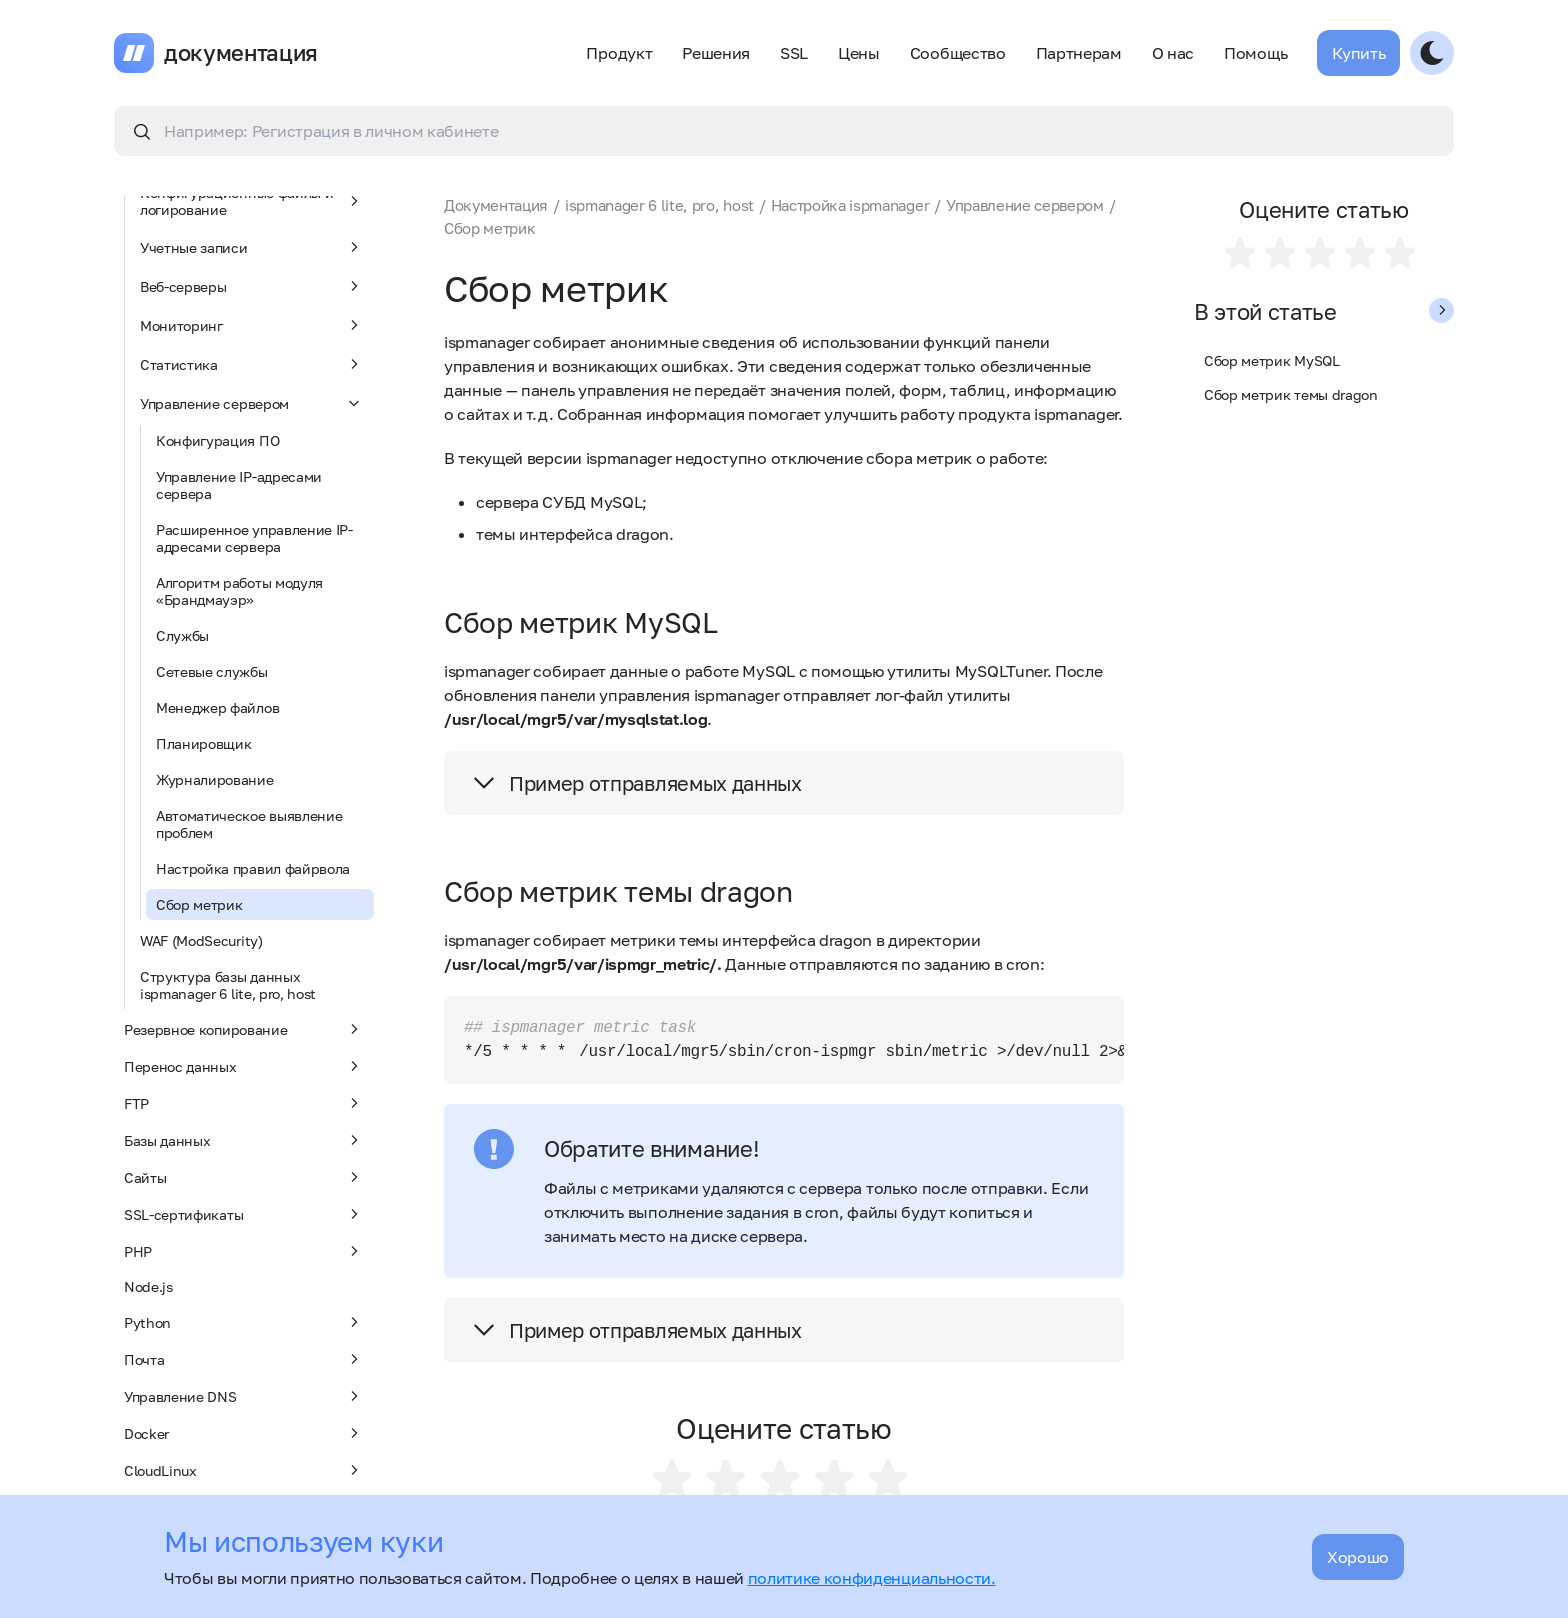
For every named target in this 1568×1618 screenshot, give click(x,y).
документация (241, 53)
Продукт (619, 53)
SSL (794, 53)
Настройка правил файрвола (253, 868)
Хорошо (1358, 1557)
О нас (1173, 53)
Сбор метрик (199, 904)
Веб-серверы (252, 286)
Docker (244, 1433)
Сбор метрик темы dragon (1291, 394)
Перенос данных (244, 1066)
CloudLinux (244, 1470)
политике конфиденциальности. (872, 1578)
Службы (182, 635)
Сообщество (958, 53)
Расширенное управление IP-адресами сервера (254, 538)
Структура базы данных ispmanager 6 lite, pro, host (228, 985)
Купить (1358, 53)
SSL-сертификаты (244, 1214)
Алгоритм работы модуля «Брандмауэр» (239, 591)
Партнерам (1079, 53)
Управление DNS (244, 1396)
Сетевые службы (212, 671)
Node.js (148, 1286)
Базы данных (244, 1140)
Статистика (252, 364)
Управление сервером (252, 403)
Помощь (1255, 53)
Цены (859, 53)
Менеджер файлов (217, 707)
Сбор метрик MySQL (1272, 360)
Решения (716, 53)
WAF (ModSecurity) (201, 940)
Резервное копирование (244, 1029)
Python (244, 1322)
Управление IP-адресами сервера (239, 485)
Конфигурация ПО (217, 440)
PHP (244, 1251)
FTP (244, 1103)
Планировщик (203, 743)
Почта (244, 1359)
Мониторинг (252, 325)
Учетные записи (252, 247)
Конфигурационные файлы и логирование (252, 201)
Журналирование (215, 779)
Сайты (244, 1177)
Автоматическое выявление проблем (249, 824)
